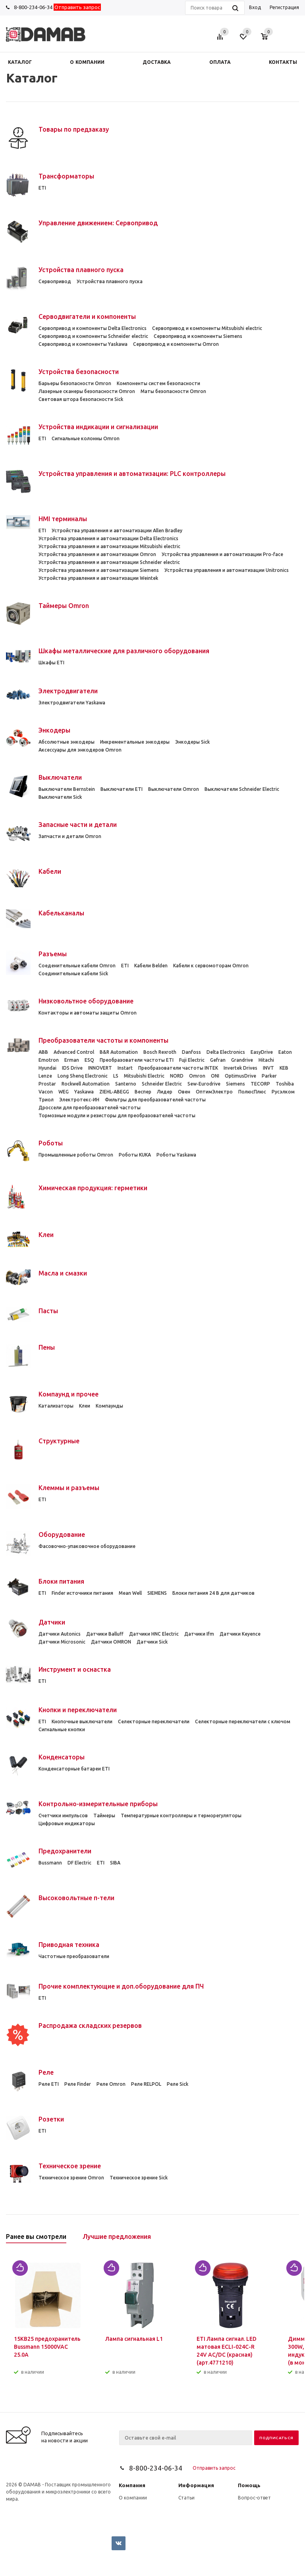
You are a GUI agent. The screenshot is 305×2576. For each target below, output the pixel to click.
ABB (43, 1052)
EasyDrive (262, 1052)
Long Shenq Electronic (83, 1075)
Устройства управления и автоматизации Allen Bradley (117, 530)
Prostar (47, 1083)
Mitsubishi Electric (144, 1075)
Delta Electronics (226, 1052)
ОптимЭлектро (214, 1091)
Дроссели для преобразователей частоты (90, 1107)
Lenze (45, 1075)
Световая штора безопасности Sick (81, 399)
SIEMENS (157, 1593)
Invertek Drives (240, 1067)
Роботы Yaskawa (176, 1154)
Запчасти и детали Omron (70, 836)
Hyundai (47, 1067)
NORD (176, 1075)
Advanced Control (74, 1052)
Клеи (84, 1405)
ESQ (89, 1060)
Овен (184, 1091)
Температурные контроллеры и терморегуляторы (181, 1815)
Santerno (125, 1083)
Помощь (249, 2485)
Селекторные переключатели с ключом (242, 1721)
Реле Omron (111, 2084)
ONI (215, 1075)
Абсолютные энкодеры (67, 741)
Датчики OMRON (111, 1641)
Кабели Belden (151, 965)
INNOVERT (100, 1067)
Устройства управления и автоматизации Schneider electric (109, 562)
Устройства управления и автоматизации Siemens (99, 570)
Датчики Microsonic (62, 1641)
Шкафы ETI (51, 662)
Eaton (285, 1052)
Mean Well (130, 1593)
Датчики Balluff (105, 1633)
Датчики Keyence (240, 1633)
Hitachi (266, 1060)
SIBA (115, 1862)
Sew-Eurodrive (203, 1083)
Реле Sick (177, 2084)
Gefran (218, 1060)
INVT (268, 1067)
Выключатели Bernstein (67, 789)
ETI (42, 187)
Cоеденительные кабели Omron (77, 965)
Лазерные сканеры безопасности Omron (87, 391)
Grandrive (242, 1060)
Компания (132, 2485)
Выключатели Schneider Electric (242, 789)
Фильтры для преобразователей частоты (155, 1099)
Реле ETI (49, 2084)
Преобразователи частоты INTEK (178, 1067)
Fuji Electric (192, 1060)
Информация (196, 2485)
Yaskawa (84, 1091)
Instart (125, 1067)
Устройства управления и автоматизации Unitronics (226, 570)
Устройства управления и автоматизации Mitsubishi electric (109, 546)
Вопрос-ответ (254, 2497)
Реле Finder (77, 2084)
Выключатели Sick (60, 797)
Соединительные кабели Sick (73, 973)
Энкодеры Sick (192, 741)
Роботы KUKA (135, 1154)
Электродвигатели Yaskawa (72, 702)
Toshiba (285, 1083)
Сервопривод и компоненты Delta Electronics (93, 328)
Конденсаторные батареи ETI (74, 1768)
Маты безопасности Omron (173, 391)
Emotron (49, 1060)
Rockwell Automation (86, 1083)
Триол (46, 1099)
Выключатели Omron (173, 789)
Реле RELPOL (146, 2084)
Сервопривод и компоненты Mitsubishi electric (207, 328)
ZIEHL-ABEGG (114, 1091)
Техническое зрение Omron (71, 2177)
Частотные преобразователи (74, 1956)
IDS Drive (72, 1067)
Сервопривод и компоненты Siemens (198, 336)
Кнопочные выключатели (82, 1721)
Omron (197, 1075)
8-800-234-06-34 (33, 7)
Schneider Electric (162, 1083)
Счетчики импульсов (63, 1815)
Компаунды (109, 1405)
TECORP (260, 1083)
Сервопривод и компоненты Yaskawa (83, 344)
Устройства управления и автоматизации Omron (97, 554)
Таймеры (104, 1815)
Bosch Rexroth (159, 1052)
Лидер (164, 1091)
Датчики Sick (152, 1641)
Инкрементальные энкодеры (135, 741)
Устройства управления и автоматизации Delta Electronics (108, 538)
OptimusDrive (240, 1075)
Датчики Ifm (199, 1633)
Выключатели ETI (121, 789)
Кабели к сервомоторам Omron (211, 965)
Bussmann (50, 1862)
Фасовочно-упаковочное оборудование (87, 1546)
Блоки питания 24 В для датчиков (213, 1593)
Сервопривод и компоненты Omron (176, 344)
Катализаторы (56, 1405)
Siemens (235, 1083)
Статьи (186, 2497)
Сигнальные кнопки (62, 1729)
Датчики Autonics (60, 1633)
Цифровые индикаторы (67, 1823)
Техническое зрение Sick (139, 2177)
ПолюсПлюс (252, 1091)
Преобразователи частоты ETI (137, 1060)
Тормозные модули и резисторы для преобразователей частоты (117, 1115)
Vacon (46, 1091)
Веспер (143, 1091)
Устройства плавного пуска (110, 281)
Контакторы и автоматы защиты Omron (88, 1012)
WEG (63, 1091)
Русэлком (283, 1091)
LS (115, 1075)
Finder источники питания (82, 1593)
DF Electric (79, 1862)
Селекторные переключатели (153, 1721)
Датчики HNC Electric (154, 1633)
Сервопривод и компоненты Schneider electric (93, 336)
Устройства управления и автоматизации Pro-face (222, 554)
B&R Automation (119, 1052)
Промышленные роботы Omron (76, 1154)
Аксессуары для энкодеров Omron (80, 749)
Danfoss (191, 1052)
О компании (133, 2497)
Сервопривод (55, 281)
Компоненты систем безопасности (158, 383)
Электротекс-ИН (79, 1099)
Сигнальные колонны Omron (86, 438)
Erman (71, 1060)
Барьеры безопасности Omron (75, 383)
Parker (269, 1075)
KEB (284, 1067)
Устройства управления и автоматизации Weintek (98, 578)
